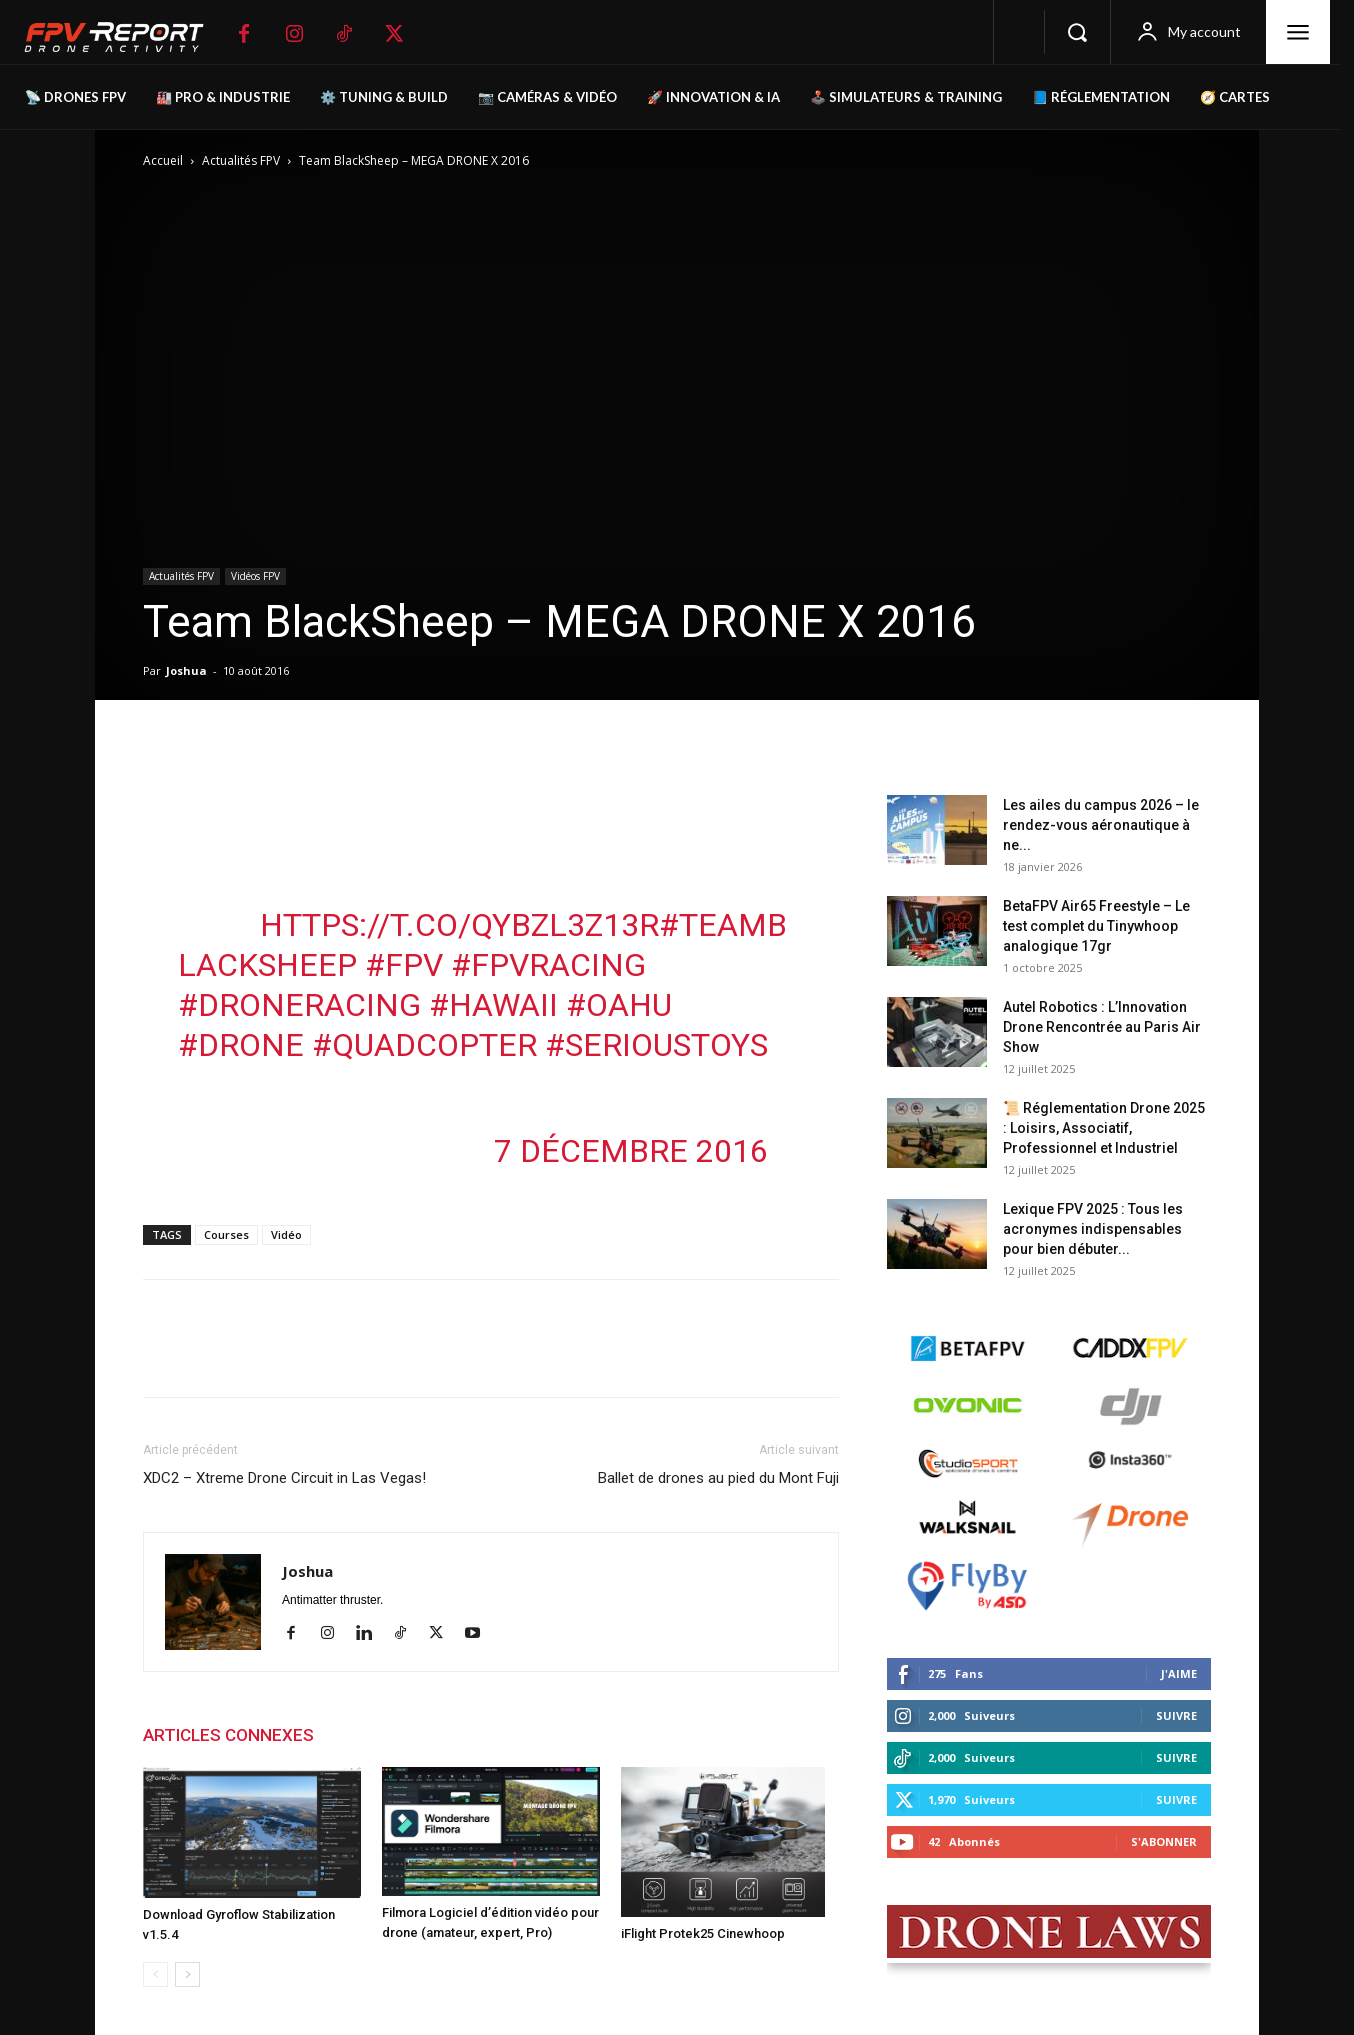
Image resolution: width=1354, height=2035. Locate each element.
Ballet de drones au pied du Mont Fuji (718, 1478)
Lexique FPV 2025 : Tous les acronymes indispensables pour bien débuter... (1093, 1229)
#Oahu (619, 1005)
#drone (241, 1045)
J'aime (1179, 1673)
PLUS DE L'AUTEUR (408, 1735)
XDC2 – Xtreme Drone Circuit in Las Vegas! (284, 1478)
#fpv (404, 965)
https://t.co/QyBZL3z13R (459, 925)
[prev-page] (155, 1974)
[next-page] (187, 1974)
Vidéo (286, 1234)
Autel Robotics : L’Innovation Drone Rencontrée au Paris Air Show (1102, 1027)
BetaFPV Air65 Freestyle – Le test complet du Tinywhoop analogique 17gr (1096, 926)
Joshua (186, 670)
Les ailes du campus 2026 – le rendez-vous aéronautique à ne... (1101, 825)
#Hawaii (493, 1005)
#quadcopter (424, 1045)
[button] (1077, 32)
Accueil (163, 160)
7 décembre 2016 (631, 1151)
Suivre (1176, 1715)
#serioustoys (656, 1045)
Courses (226, 1234)
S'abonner (1164, 1841)
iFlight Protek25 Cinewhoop (703, 1933)
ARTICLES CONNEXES (228, 1735)
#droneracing (299, 1005)
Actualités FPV (241, 160)
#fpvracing (548, 965)
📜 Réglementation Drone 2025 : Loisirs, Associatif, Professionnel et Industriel (1104, 1128)
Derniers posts (943, 763)
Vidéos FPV (255, 576)
